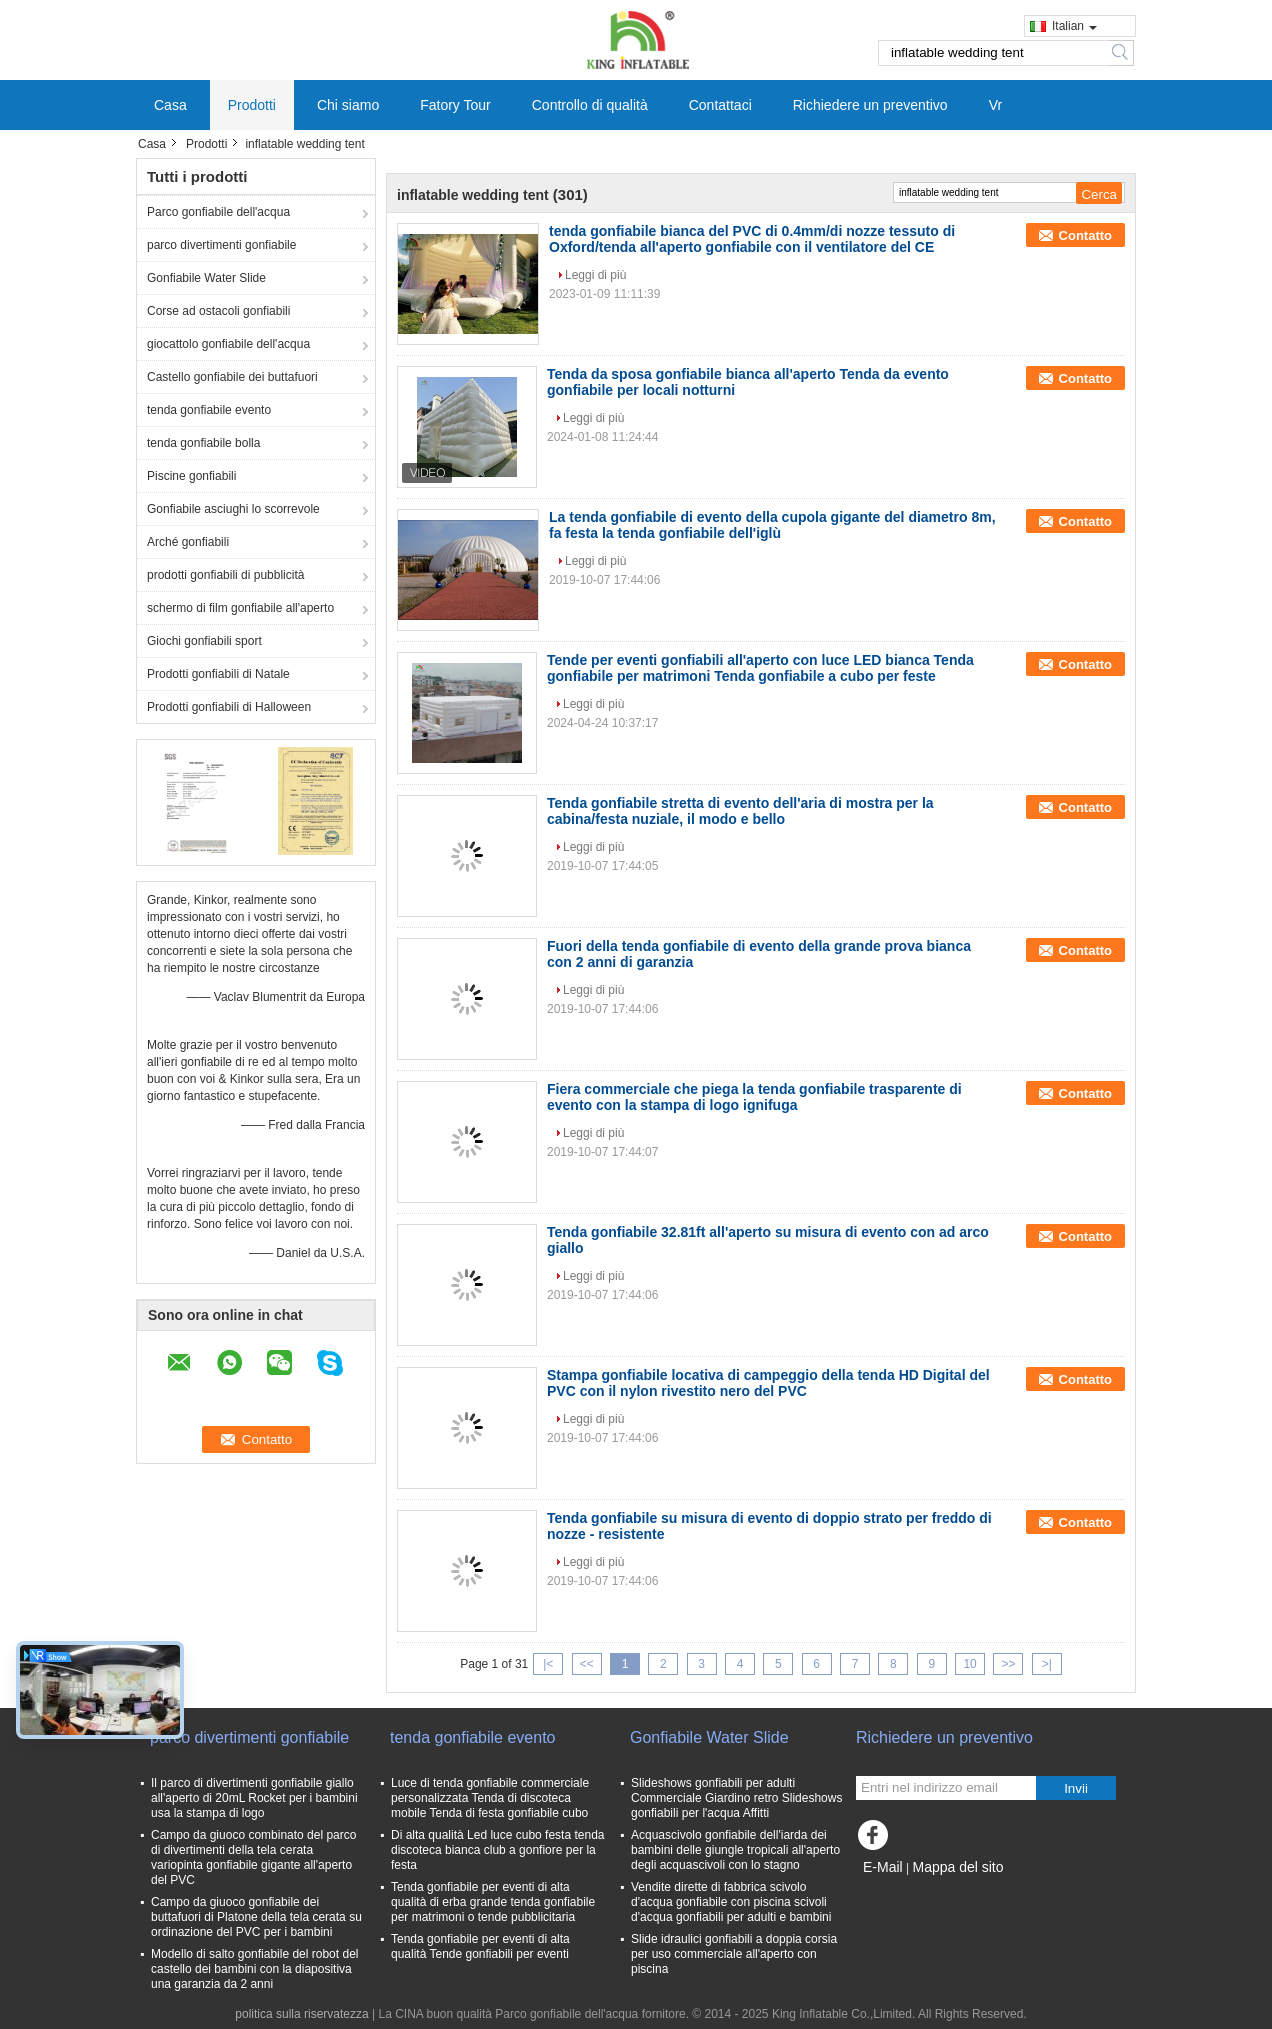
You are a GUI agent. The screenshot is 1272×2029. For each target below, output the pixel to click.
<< (587, 1664)
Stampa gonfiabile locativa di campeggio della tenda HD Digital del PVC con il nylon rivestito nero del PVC (768, 1383)
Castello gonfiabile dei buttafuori (232, 377)
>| (1047, 1664)
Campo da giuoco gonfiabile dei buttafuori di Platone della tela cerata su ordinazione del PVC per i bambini (256, 1917)
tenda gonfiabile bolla (203, 443)
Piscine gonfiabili (191, 476)
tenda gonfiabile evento (209, 410)
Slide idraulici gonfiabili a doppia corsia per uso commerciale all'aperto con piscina (734, 1954)
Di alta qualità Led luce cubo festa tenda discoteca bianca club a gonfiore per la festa (497, 1850)
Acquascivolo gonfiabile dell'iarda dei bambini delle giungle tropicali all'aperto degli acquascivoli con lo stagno (735, 1850)
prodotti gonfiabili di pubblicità (225, 575)
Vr (995, 105)
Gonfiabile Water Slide (206, 278)
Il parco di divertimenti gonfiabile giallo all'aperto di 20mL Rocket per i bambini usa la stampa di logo (254, 1798)
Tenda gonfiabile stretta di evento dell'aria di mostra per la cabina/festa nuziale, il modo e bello (740, 811)
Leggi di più (595, 275)
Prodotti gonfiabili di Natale (218, 674)
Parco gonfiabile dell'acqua (218, 212)
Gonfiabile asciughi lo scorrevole (233, 509)
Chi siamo (348, 105)
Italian (1074, 26)
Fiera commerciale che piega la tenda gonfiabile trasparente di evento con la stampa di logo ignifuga (754, 1097)
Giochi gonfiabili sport (204, 641)
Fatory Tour (455, 105)
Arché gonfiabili (188, 542)
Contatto (1085, 235)
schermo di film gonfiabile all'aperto (240, 608)
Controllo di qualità (590, 105)
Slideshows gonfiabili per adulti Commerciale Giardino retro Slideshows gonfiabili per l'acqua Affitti (736, 1798)
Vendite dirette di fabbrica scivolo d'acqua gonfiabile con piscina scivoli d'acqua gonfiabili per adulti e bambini (731, 1902)
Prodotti (252, 105)
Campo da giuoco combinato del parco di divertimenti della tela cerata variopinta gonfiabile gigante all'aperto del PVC (253, 1857)
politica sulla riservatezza (301, 2014)
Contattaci (720, 105)
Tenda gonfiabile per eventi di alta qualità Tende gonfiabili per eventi (480, 1946)
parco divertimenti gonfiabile (221, 245)
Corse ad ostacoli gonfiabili (218, 311)
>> (1008, 1664)
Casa (170, 105)
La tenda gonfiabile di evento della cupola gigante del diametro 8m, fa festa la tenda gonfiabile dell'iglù (772, 525)
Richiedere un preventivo (870, 105)
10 (969, 1664)
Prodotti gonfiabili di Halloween (229, 707)
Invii (1076, 1788)
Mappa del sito (957, 1867)
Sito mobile (891, 1892)
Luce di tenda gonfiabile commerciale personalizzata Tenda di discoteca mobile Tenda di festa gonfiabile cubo (490, 1798)
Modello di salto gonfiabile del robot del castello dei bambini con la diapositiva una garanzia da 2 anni (254, 1969)
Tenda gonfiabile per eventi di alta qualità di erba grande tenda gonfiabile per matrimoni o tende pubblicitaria (493, 1902)
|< (548, 1664)
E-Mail (883, 1867)
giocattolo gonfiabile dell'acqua (228, 344)
